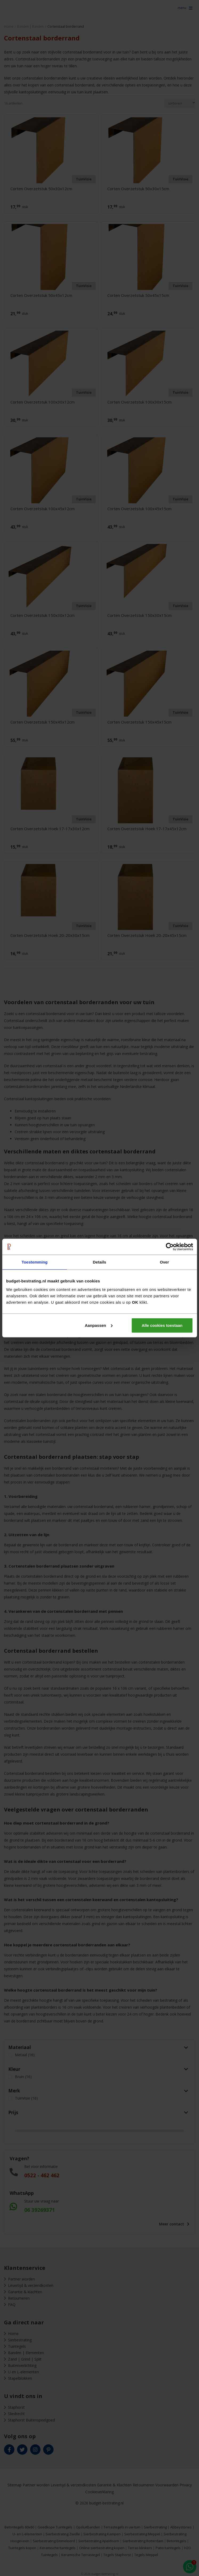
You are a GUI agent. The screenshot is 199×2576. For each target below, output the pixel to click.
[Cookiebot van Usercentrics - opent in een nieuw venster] (169, 1247)
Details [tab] (99, 1262)
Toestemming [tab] (35, 1262)
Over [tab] (164, 1262)
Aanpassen (98, 1325)
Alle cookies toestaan (162, 1325)
